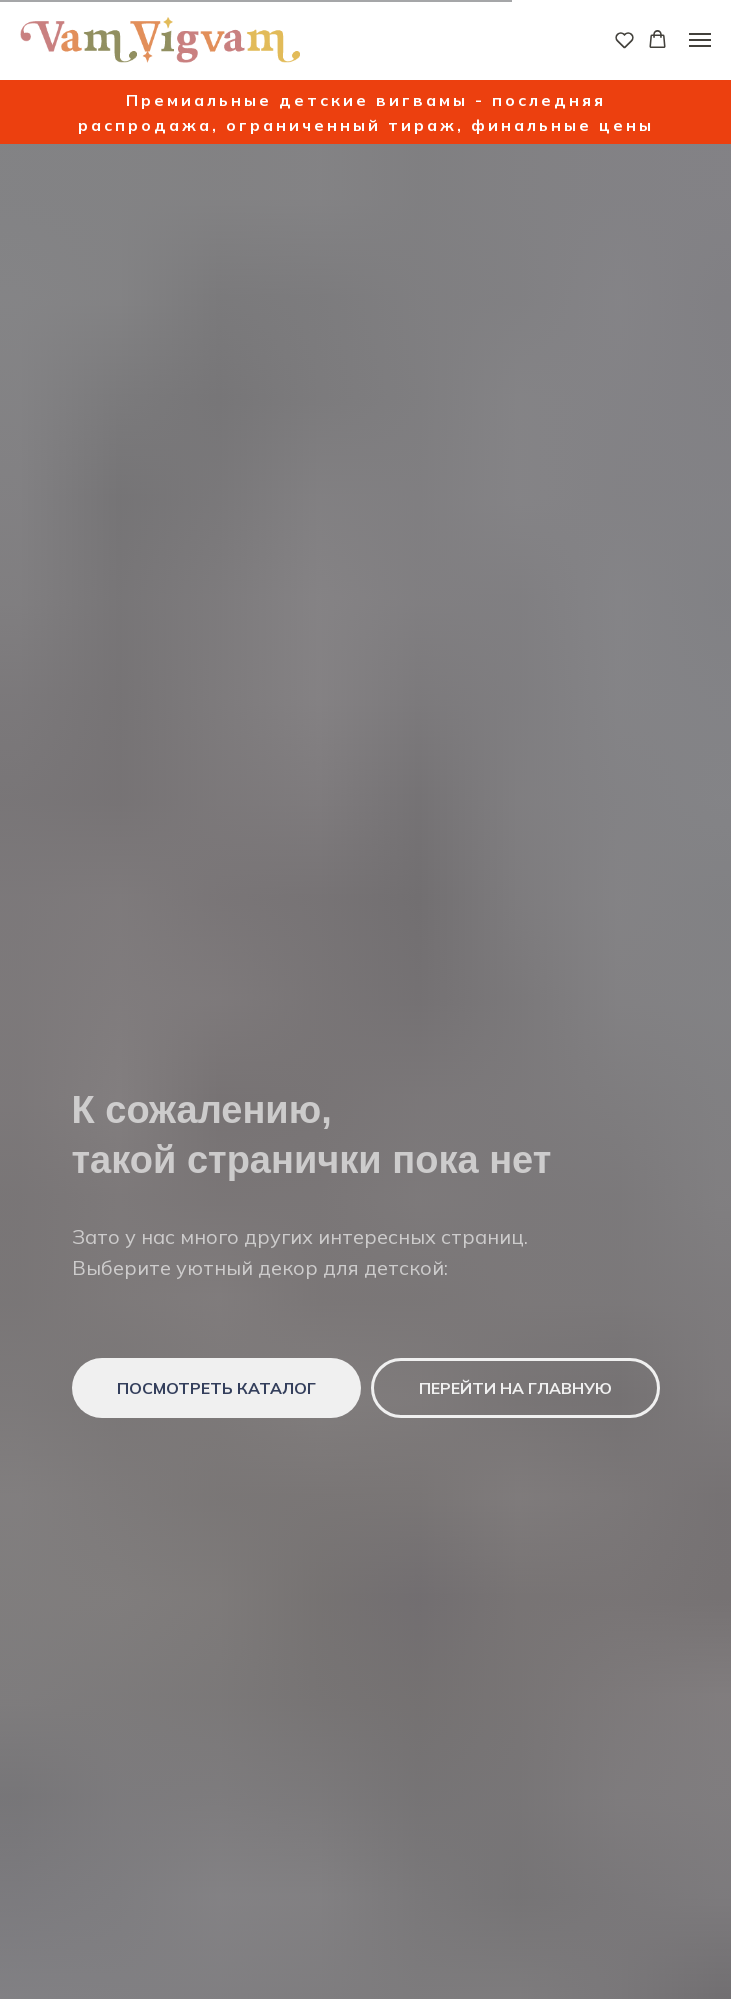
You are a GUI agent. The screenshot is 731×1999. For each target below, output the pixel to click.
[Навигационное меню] (700, 40)
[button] (624, 39)
